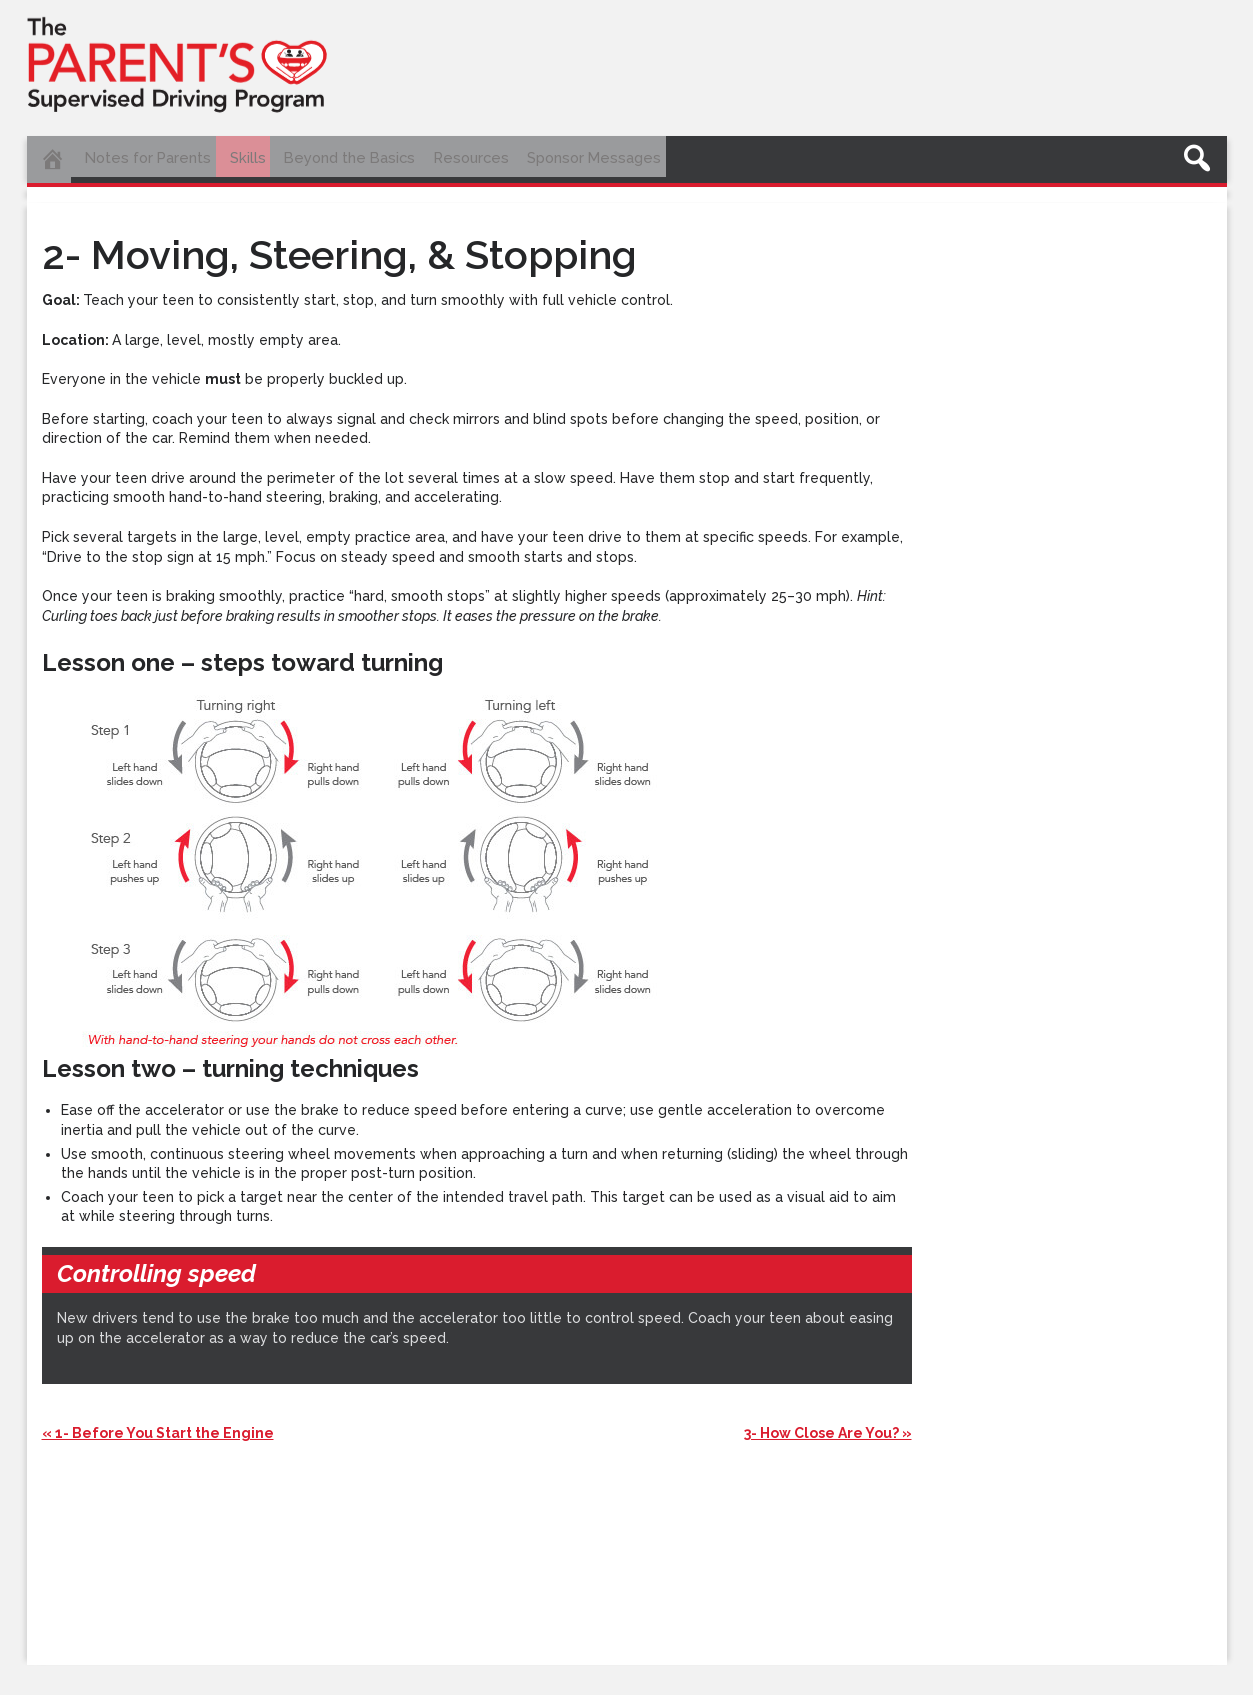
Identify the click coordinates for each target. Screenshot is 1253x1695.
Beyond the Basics (378, 157)
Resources (512, 157)
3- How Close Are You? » (828, 1424)
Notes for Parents (156, 157)
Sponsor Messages (647, 157)
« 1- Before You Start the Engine (158, 1424)
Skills (265, 157)
